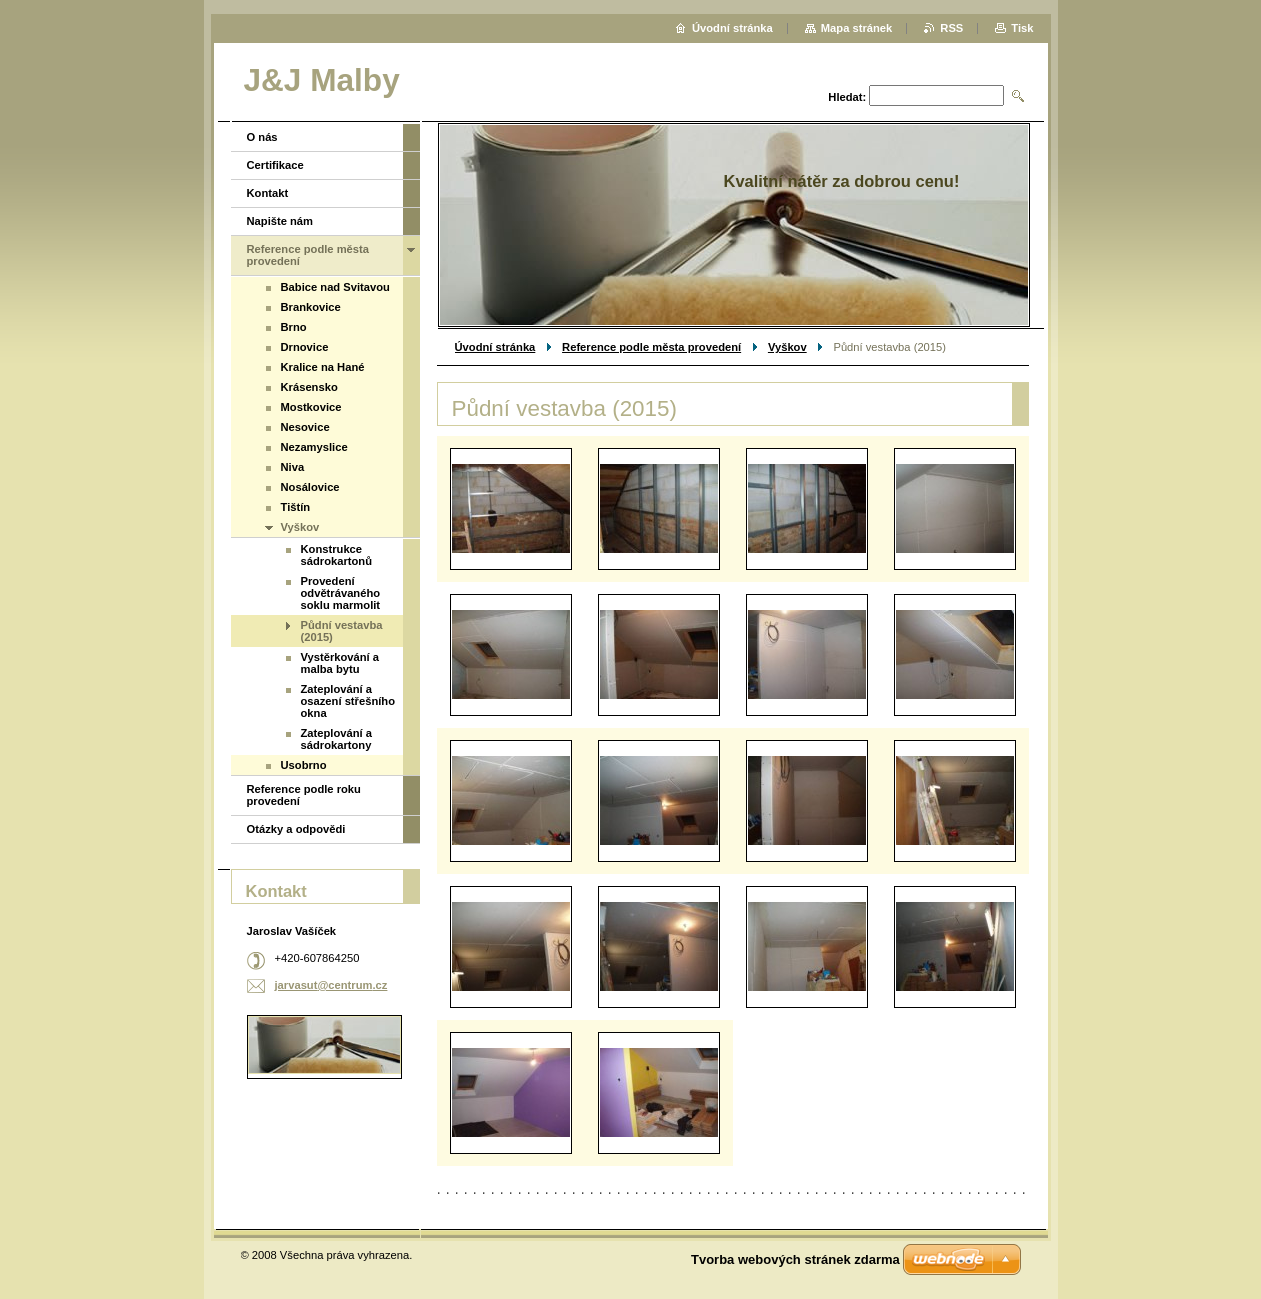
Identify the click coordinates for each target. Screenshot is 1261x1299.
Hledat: (847, 97)
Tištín (296, 507)
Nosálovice (310, 487)
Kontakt (268, 193)
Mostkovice (311, 407)
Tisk (1022, 28)
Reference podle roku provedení (304, 795)
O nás (262, 137)
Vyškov (787, 347)
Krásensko (309, 387)
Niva (293, 467)
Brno (294, 327)
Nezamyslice (314, 447)
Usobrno (304, 765)
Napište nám (280, 221)
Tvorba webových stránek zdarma (795, 1259)
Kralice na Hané (323, 367)
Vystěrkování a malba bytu (340, 663)
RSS (951, 28)
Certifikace (275, 165)
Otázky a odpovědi (296, 829)
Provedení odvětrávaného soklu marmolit (341, 593)
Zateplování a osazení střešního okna (348, 701)
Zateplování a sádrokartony (337, 739)
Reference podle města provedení (651, 347)
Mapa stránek (857, 28)
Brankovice (311, 307)
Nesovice (305, 427)
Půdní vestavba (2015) (342, 631)
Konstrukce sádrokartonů (337, 555)
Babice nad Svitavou (335, 287)
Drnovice (305, 347)
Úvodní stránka (495, 347)
